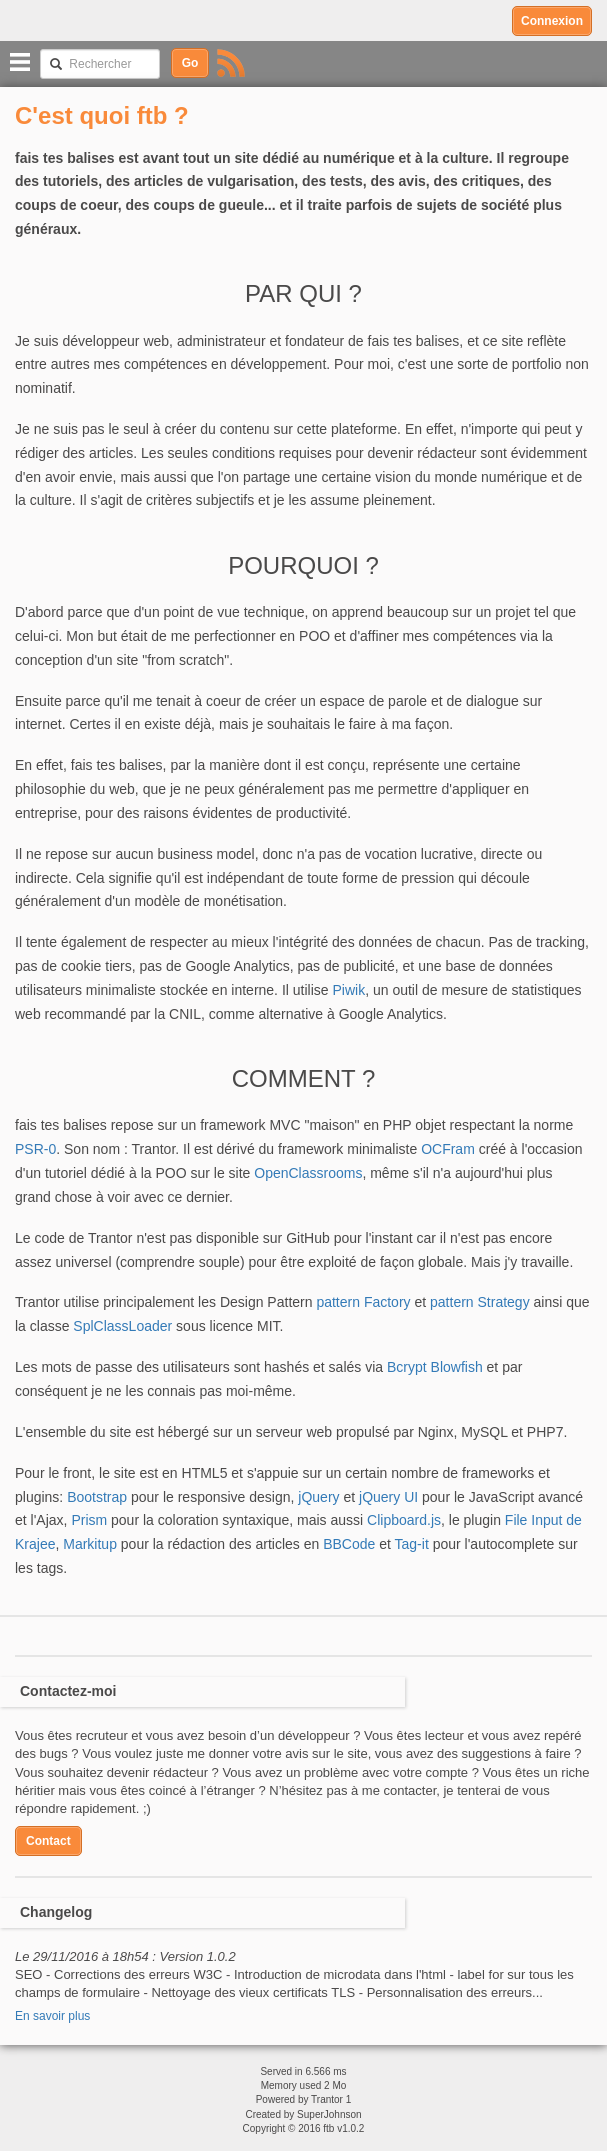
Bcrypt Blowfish (435, 1367)
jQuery (318, 1497)
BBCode (349, 1544)
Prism (89, 1520)
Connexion (552, 21)
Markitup (90, 1544)
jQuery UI (388, 1497)
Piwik (348, 990)
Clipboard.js (404, 1520)
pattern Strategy (480, 1302)
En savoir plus (52, 2016)
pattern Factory (363, 1302)
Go (190, 63)
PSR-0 (35, 1149)
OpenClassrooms (308, 1173)
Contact (48, 1841)
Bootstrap (97, 1497)
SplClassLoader (122, 1326)
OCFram (448, 1149)
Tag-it (412, 1544)
